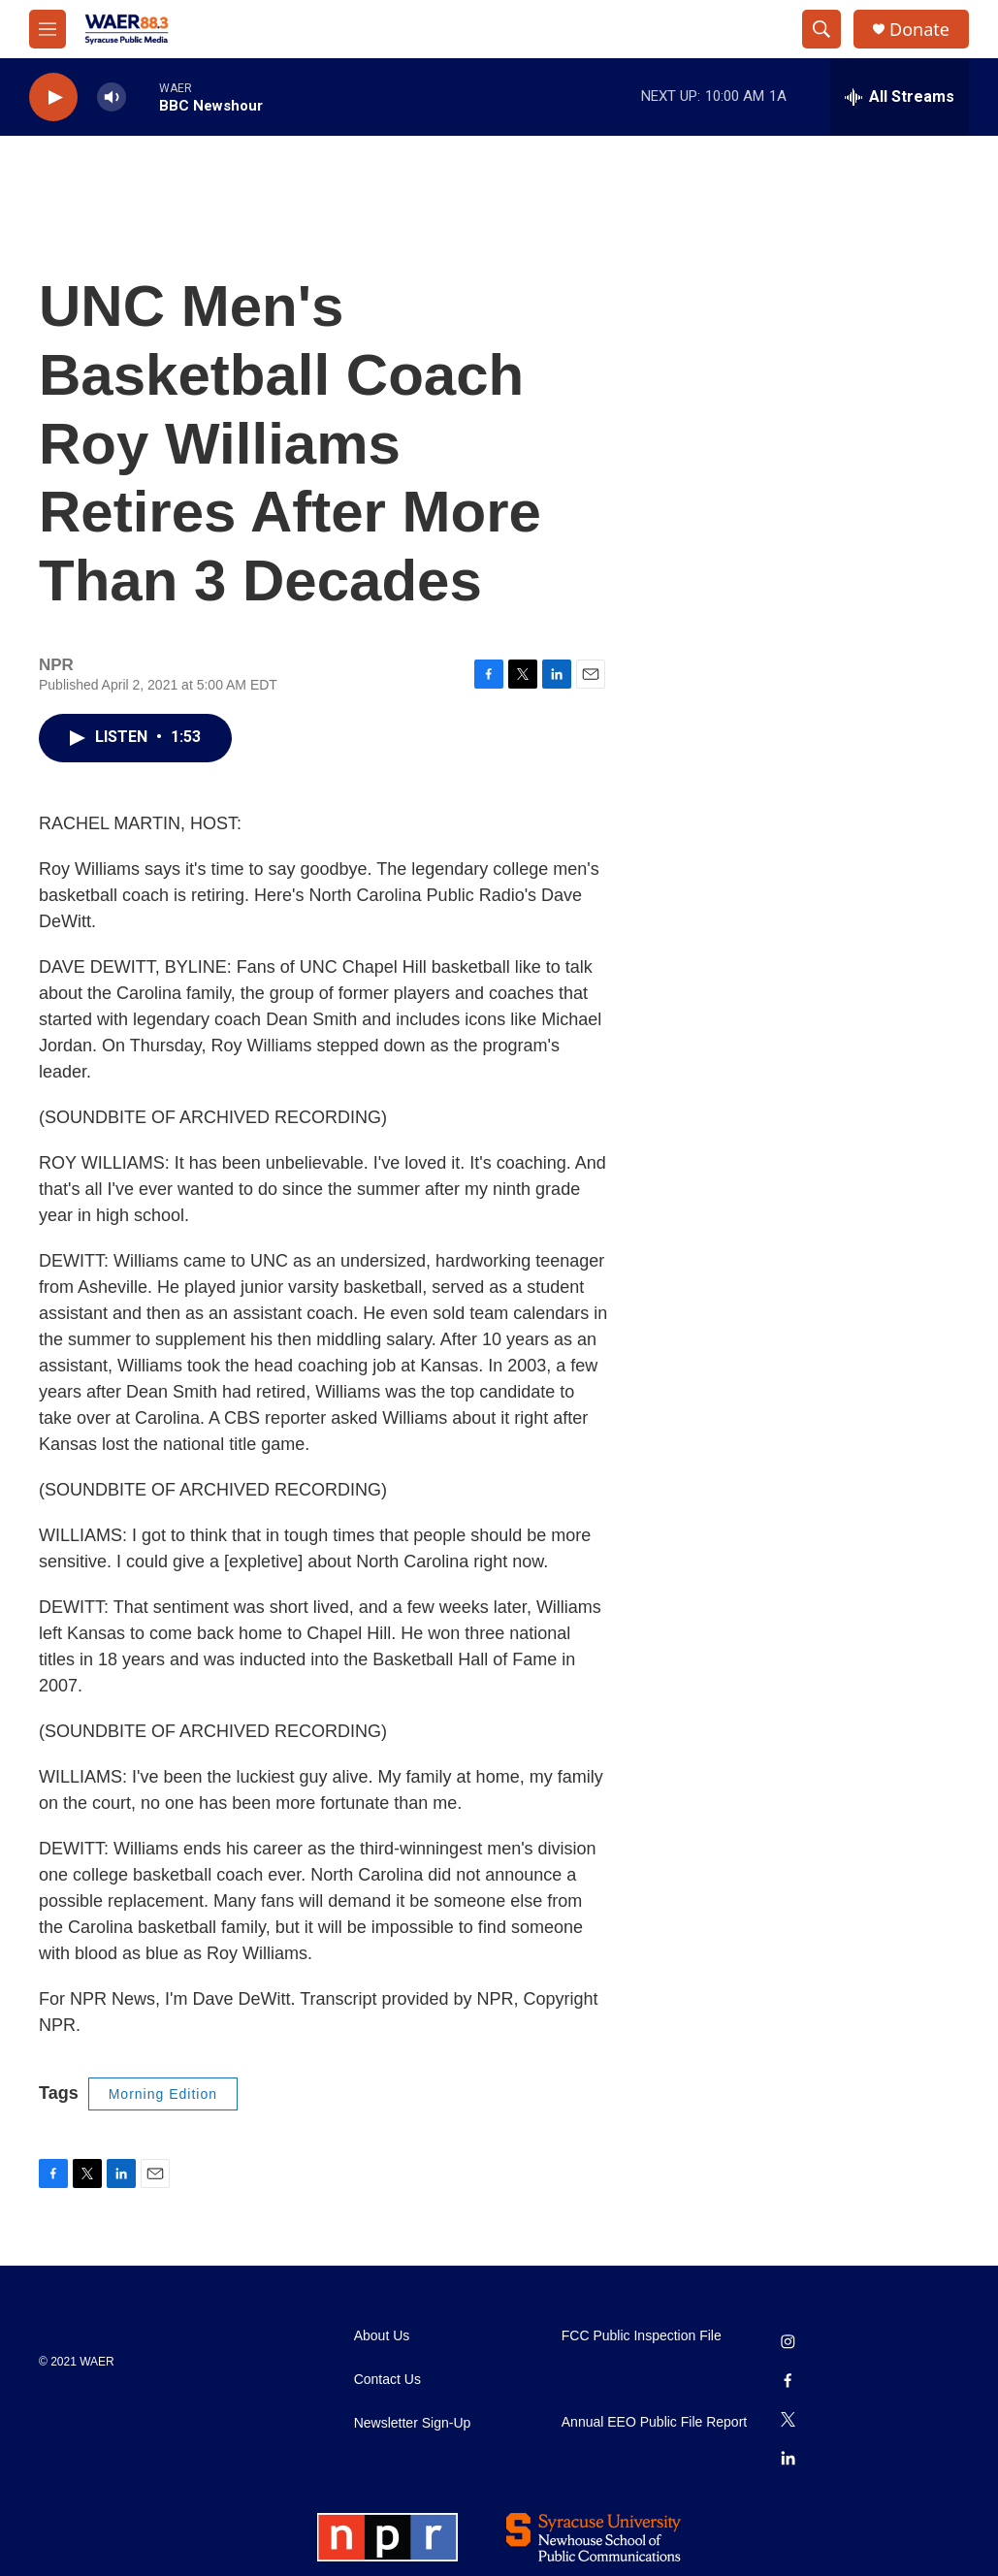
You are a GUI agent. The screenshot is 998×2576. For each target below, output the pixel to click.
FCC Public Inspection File (642, 2336)
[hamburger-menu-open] (47, 29)
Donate (919, 29)
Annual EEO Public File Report (654, 2422)
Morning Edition (163, 2094)
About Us (382, 2336)
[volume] (111, 97)
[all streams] (899, 97)
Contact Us (387, 2379)
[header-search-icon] (821, 29)
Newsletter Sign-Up (412, 2423)
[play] (53, 97)
